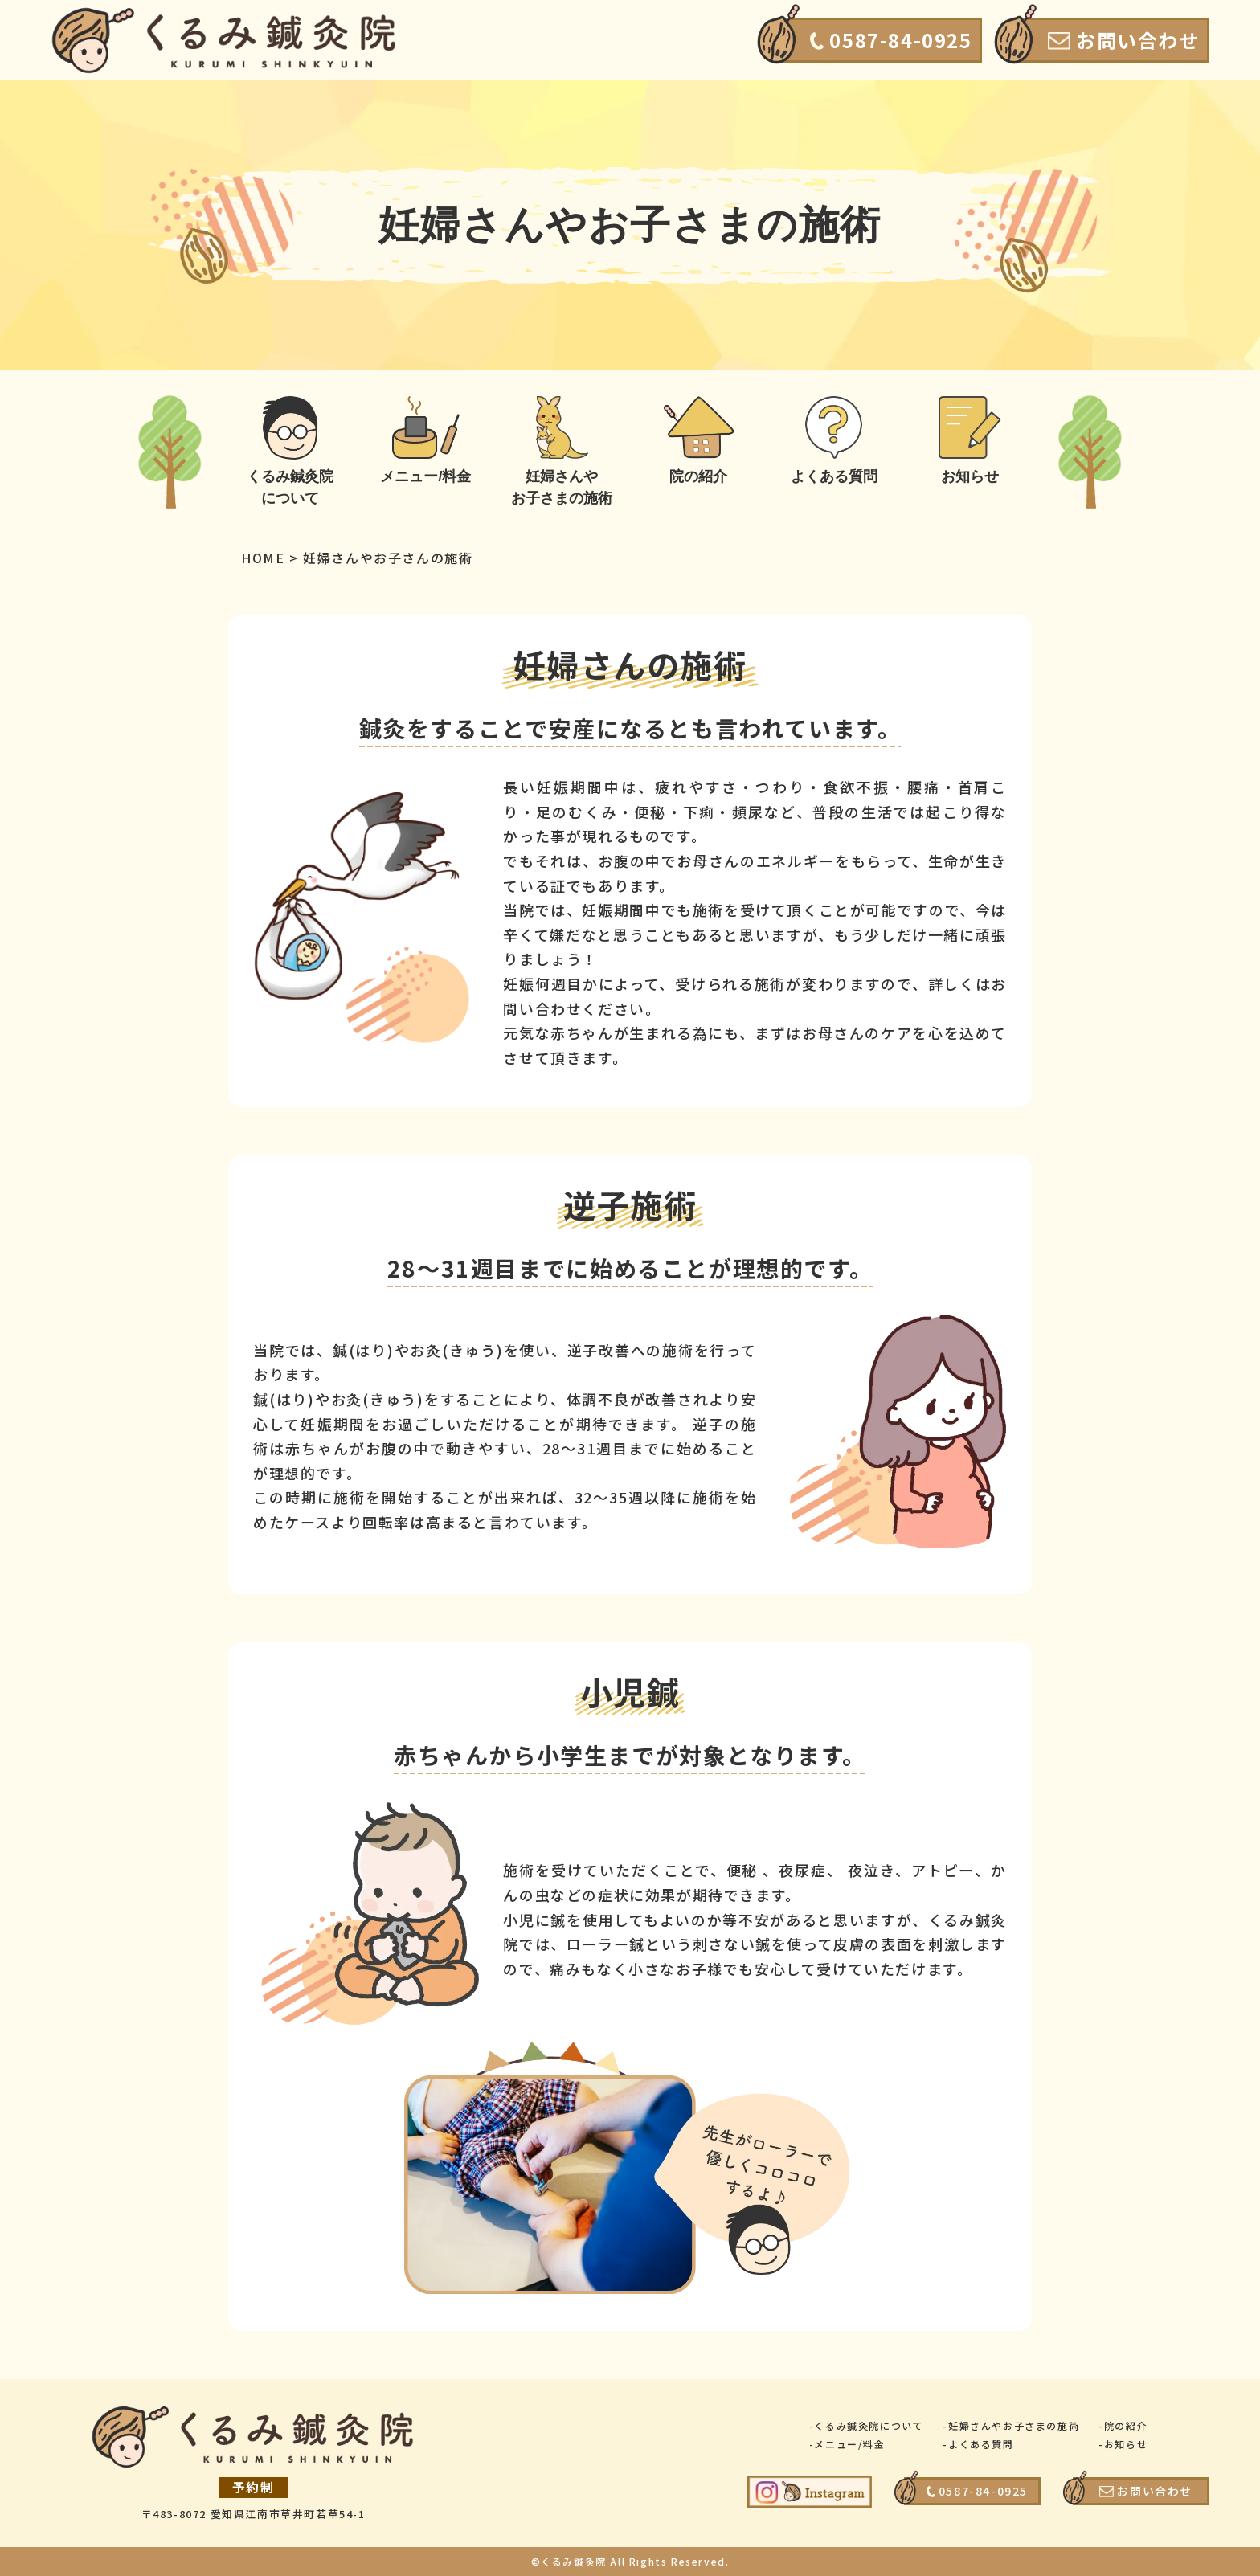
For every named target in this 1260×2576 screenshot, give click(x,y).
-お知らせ (1123, 2444)
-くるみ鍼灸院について (866, 2425)
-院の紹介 (1123, 2425)
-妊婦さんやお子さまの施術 (1011, 2425)
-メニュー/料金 (847, 2444)
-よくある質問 (978, 2444)
